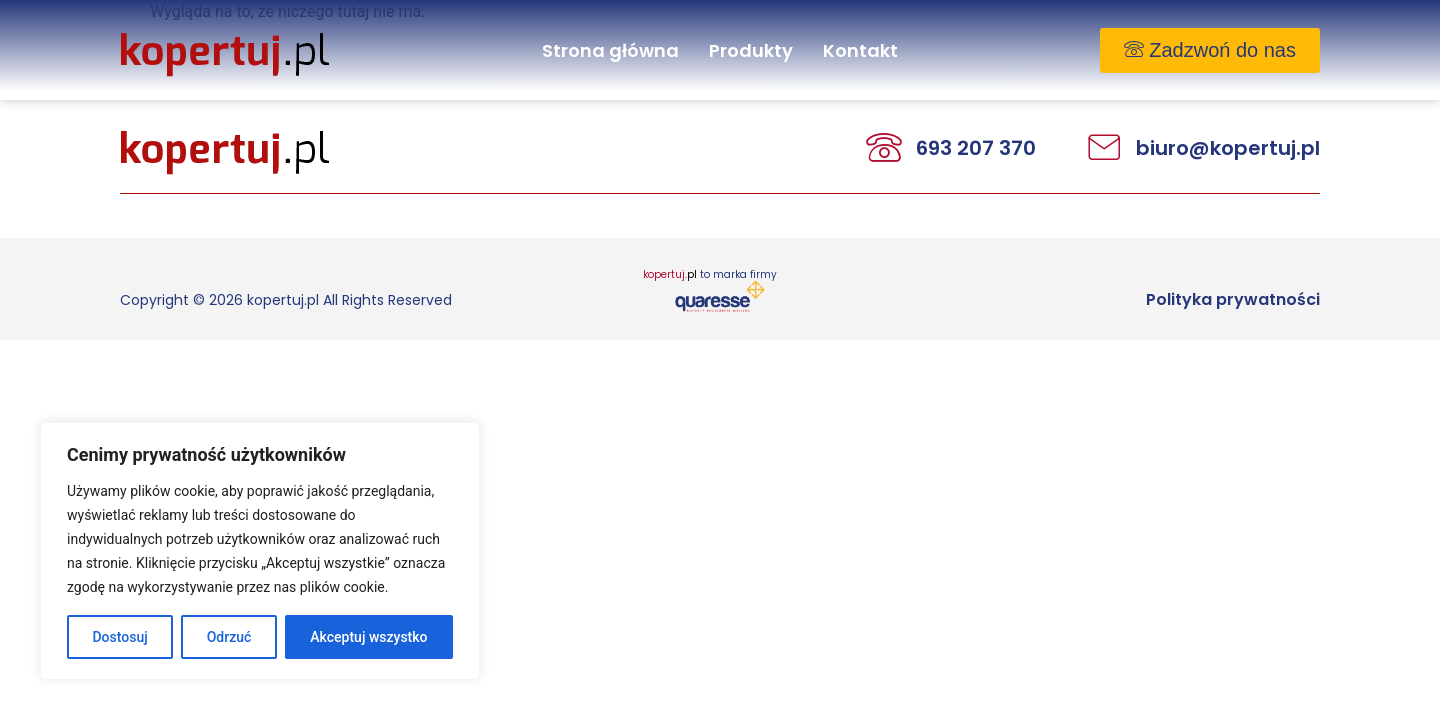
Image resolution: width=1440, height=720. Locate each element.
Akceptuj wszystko (368, 637)
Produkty (751, 50)
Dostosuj (119, 637)
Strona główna (610, 50)
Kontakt (860, 50)
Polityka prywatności (1233, 299)
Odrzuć (229, 637)
